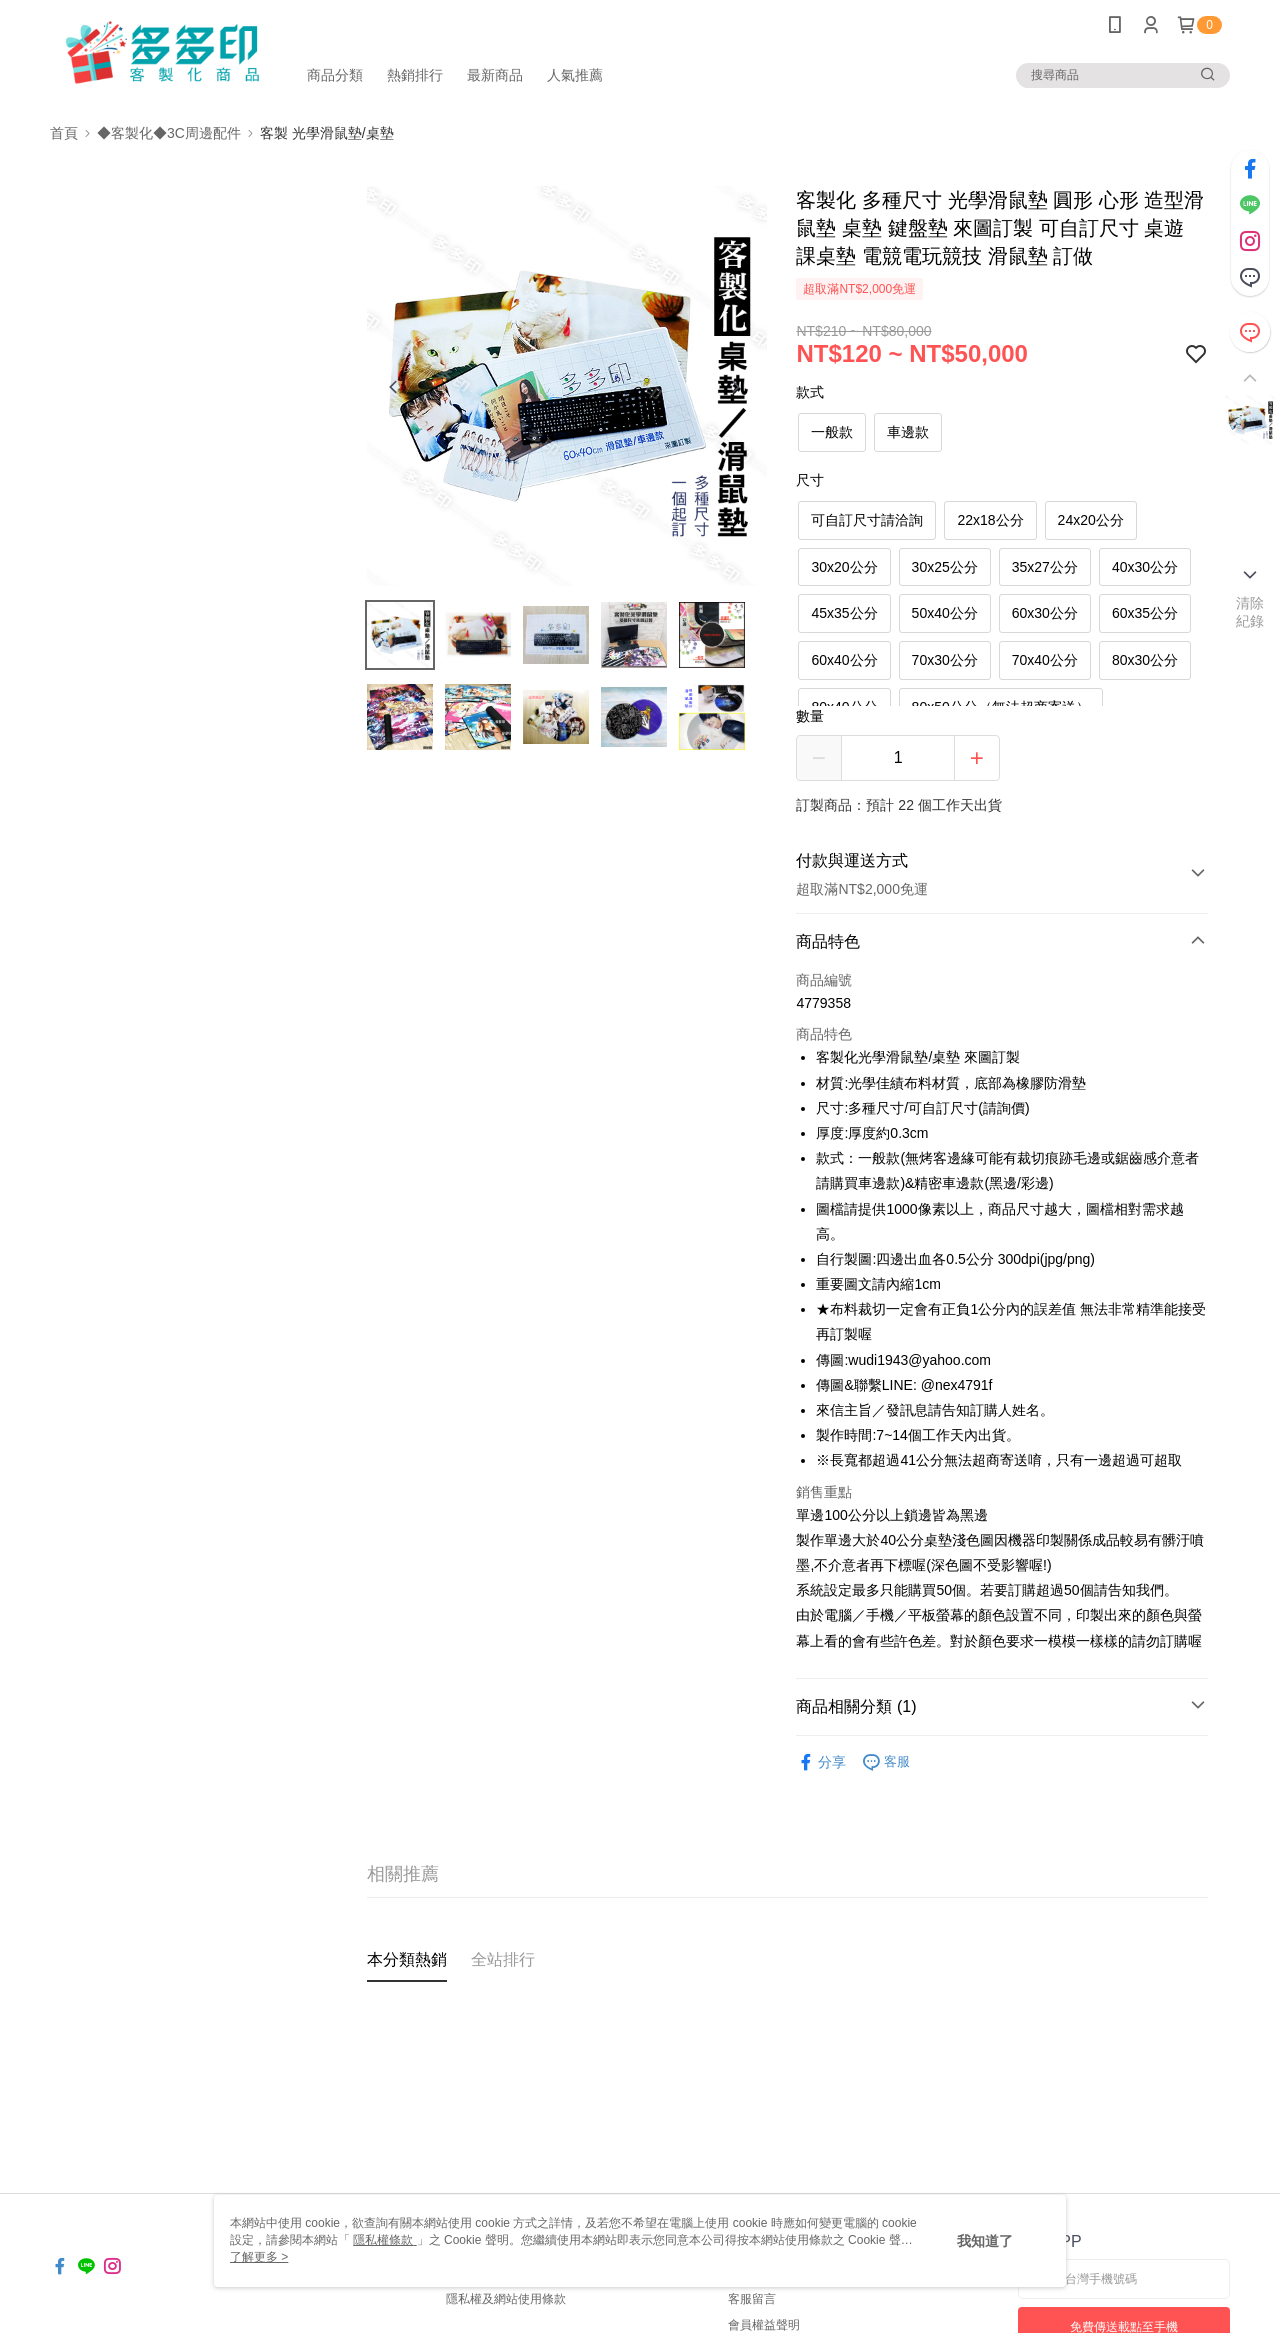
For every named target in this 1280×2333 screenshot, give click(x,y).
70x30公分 (945, 660)
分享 (821, 1762)
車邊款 (908, 432)
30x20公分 (844, 567)
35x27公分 (1045, 567)
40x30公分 (1145, 567)
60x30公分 (1045, 613)
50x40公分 (945, 613)
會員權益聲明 (764, 2325)
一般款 (832, 432)
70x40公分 (1045, 660)
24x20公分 (1091, 520)
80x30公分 (1145, 660)
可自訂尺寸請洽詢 (867, 520)
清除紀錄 (1250, 612)
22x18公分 (990, 520)
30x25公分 (945, 567)
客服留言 (752, 2299)
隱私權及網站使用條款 (506, 2299)
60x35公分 (1145, 613)
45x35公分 (844, 613)
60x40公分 (844, 660)
